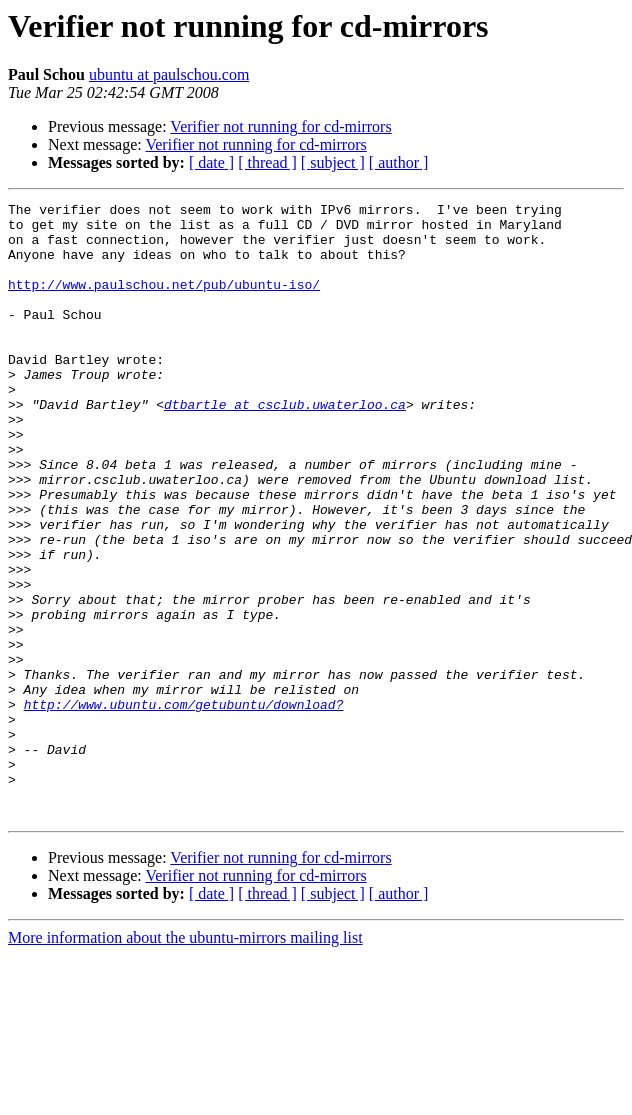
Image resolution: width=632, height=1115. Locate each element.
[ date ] (211, 162)
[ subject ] (333, 162)
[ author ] (399, 162)
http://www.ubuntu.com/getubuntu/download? (184, 806)
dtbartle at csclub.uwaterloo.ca (285, 446)
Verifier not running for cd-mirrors (280, 126)
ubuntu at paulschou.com (169, 74)
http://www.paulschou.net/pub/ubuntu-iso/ (164, 302)
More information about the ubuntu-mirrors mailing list (185, 1060)
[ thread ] (267, 162)
